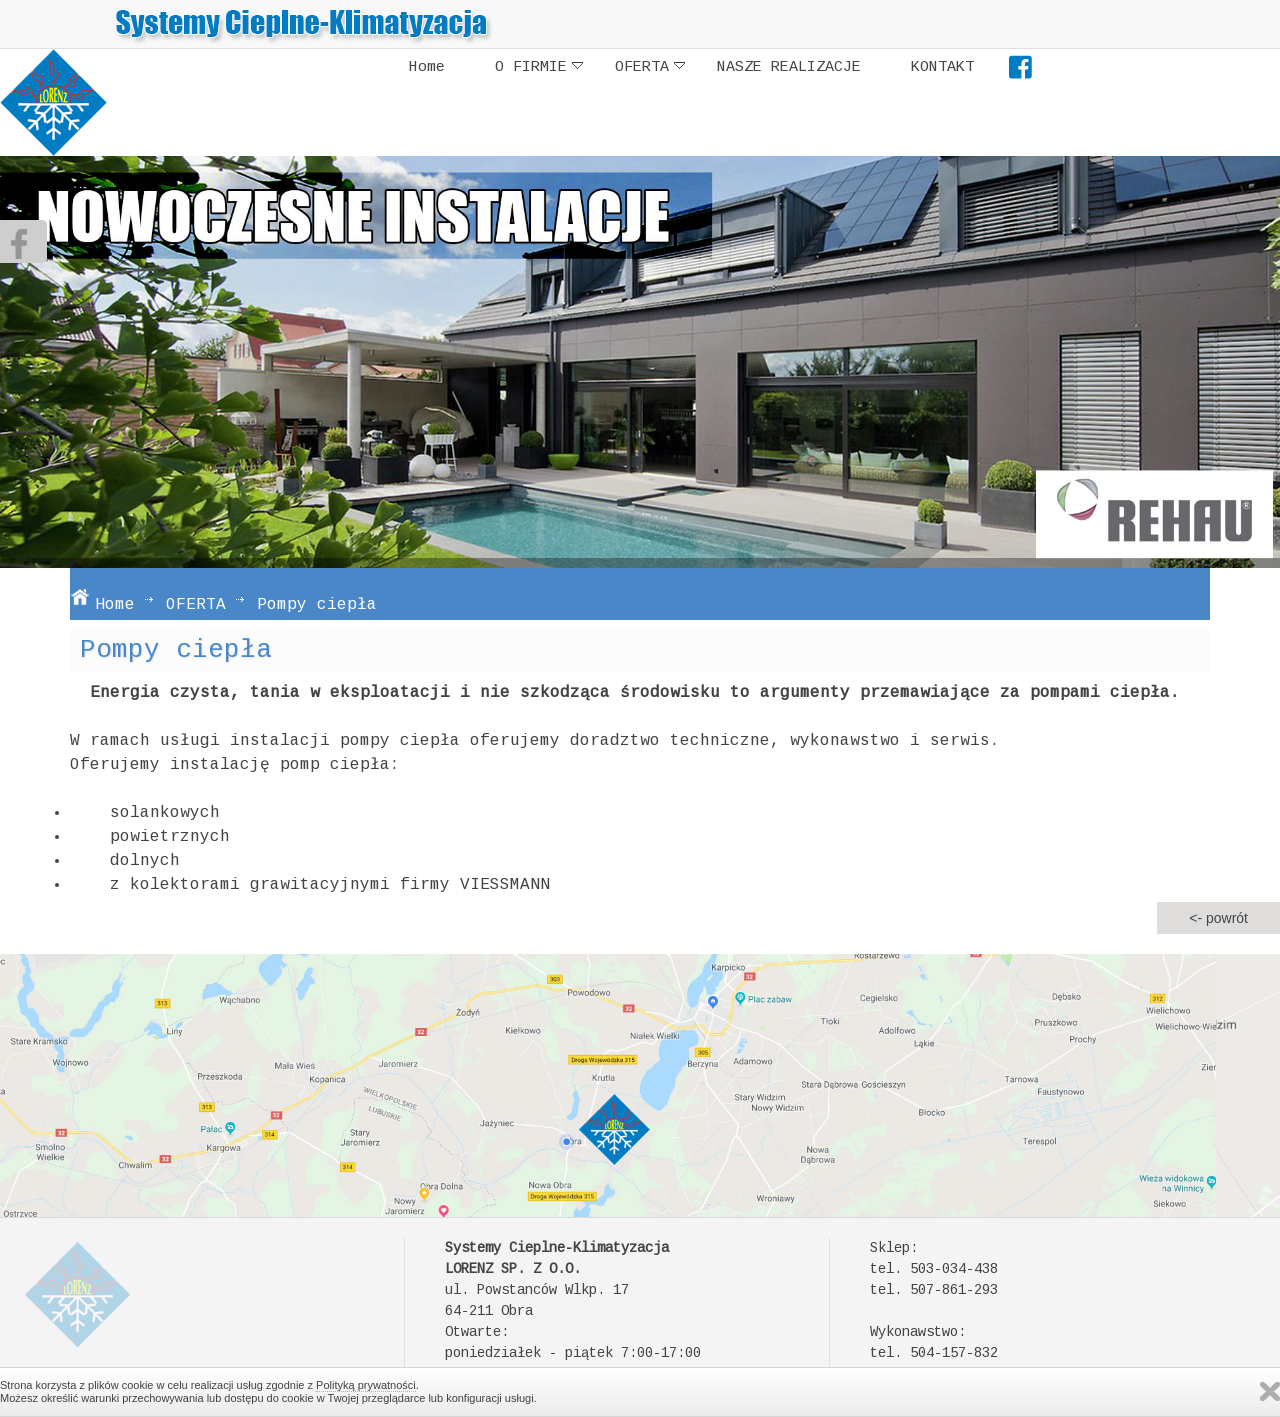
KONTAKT (942, 67)
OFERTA (650, 67)
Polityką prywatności (366, 1385)
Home (427, 67)
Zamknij (1270, 1391)
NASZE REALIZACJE (789, 67)
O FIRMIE (539, 67)
